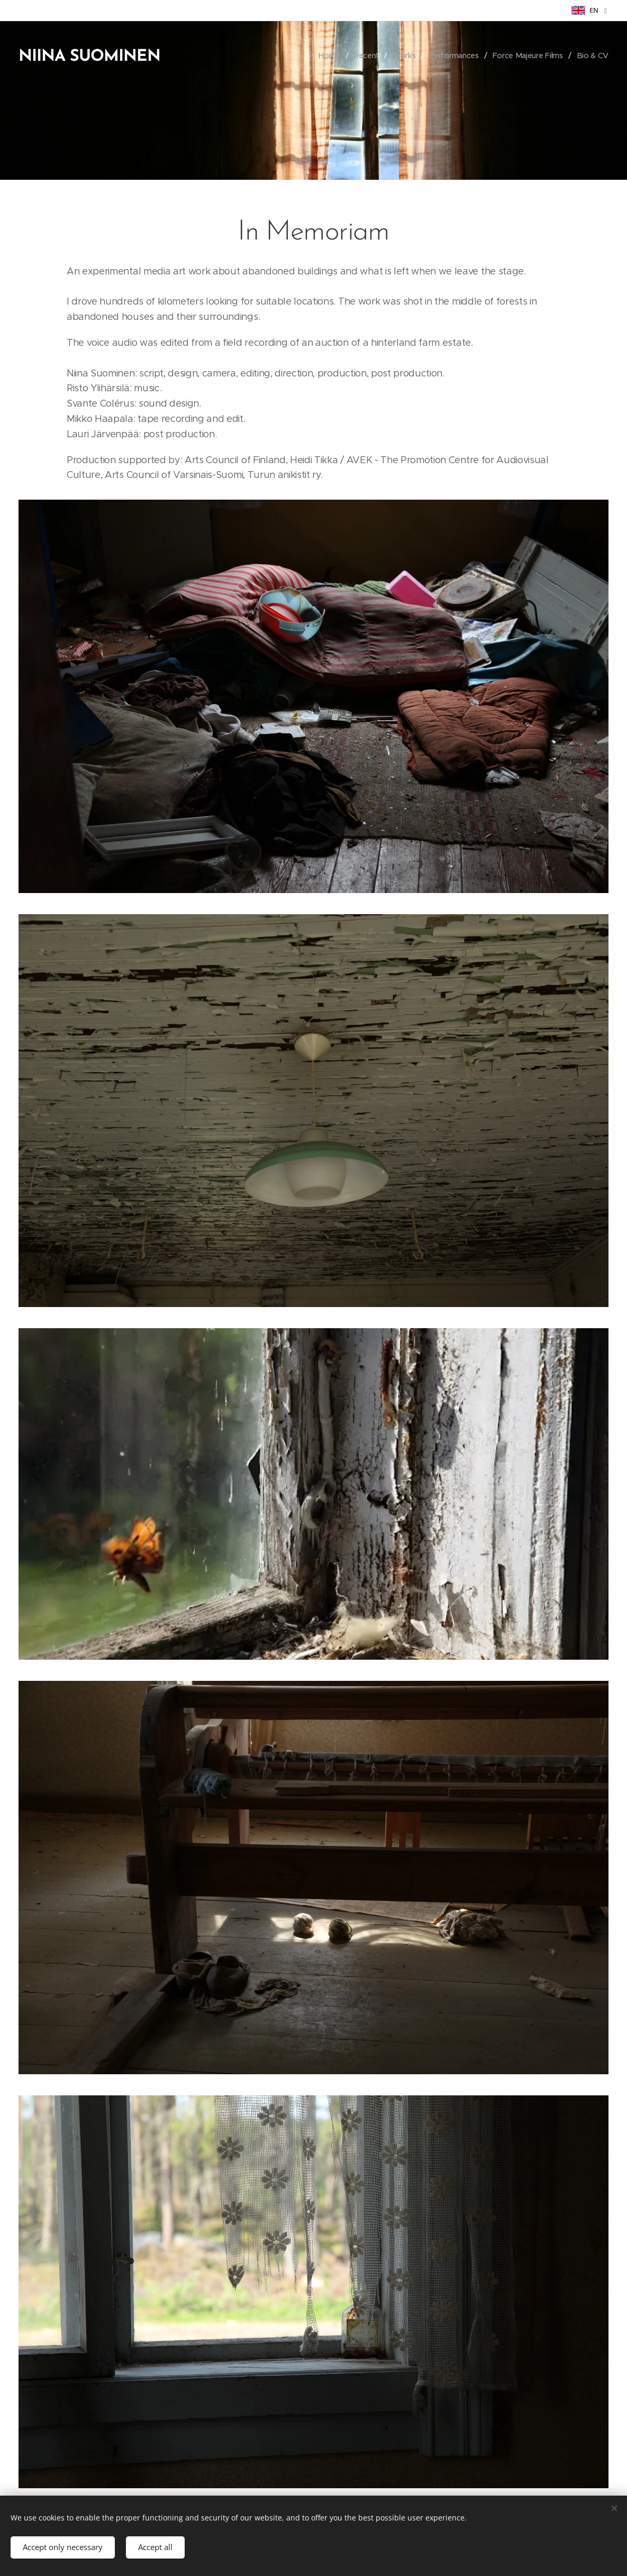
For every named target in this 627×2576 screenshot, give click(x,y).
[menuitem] (330, 55)
